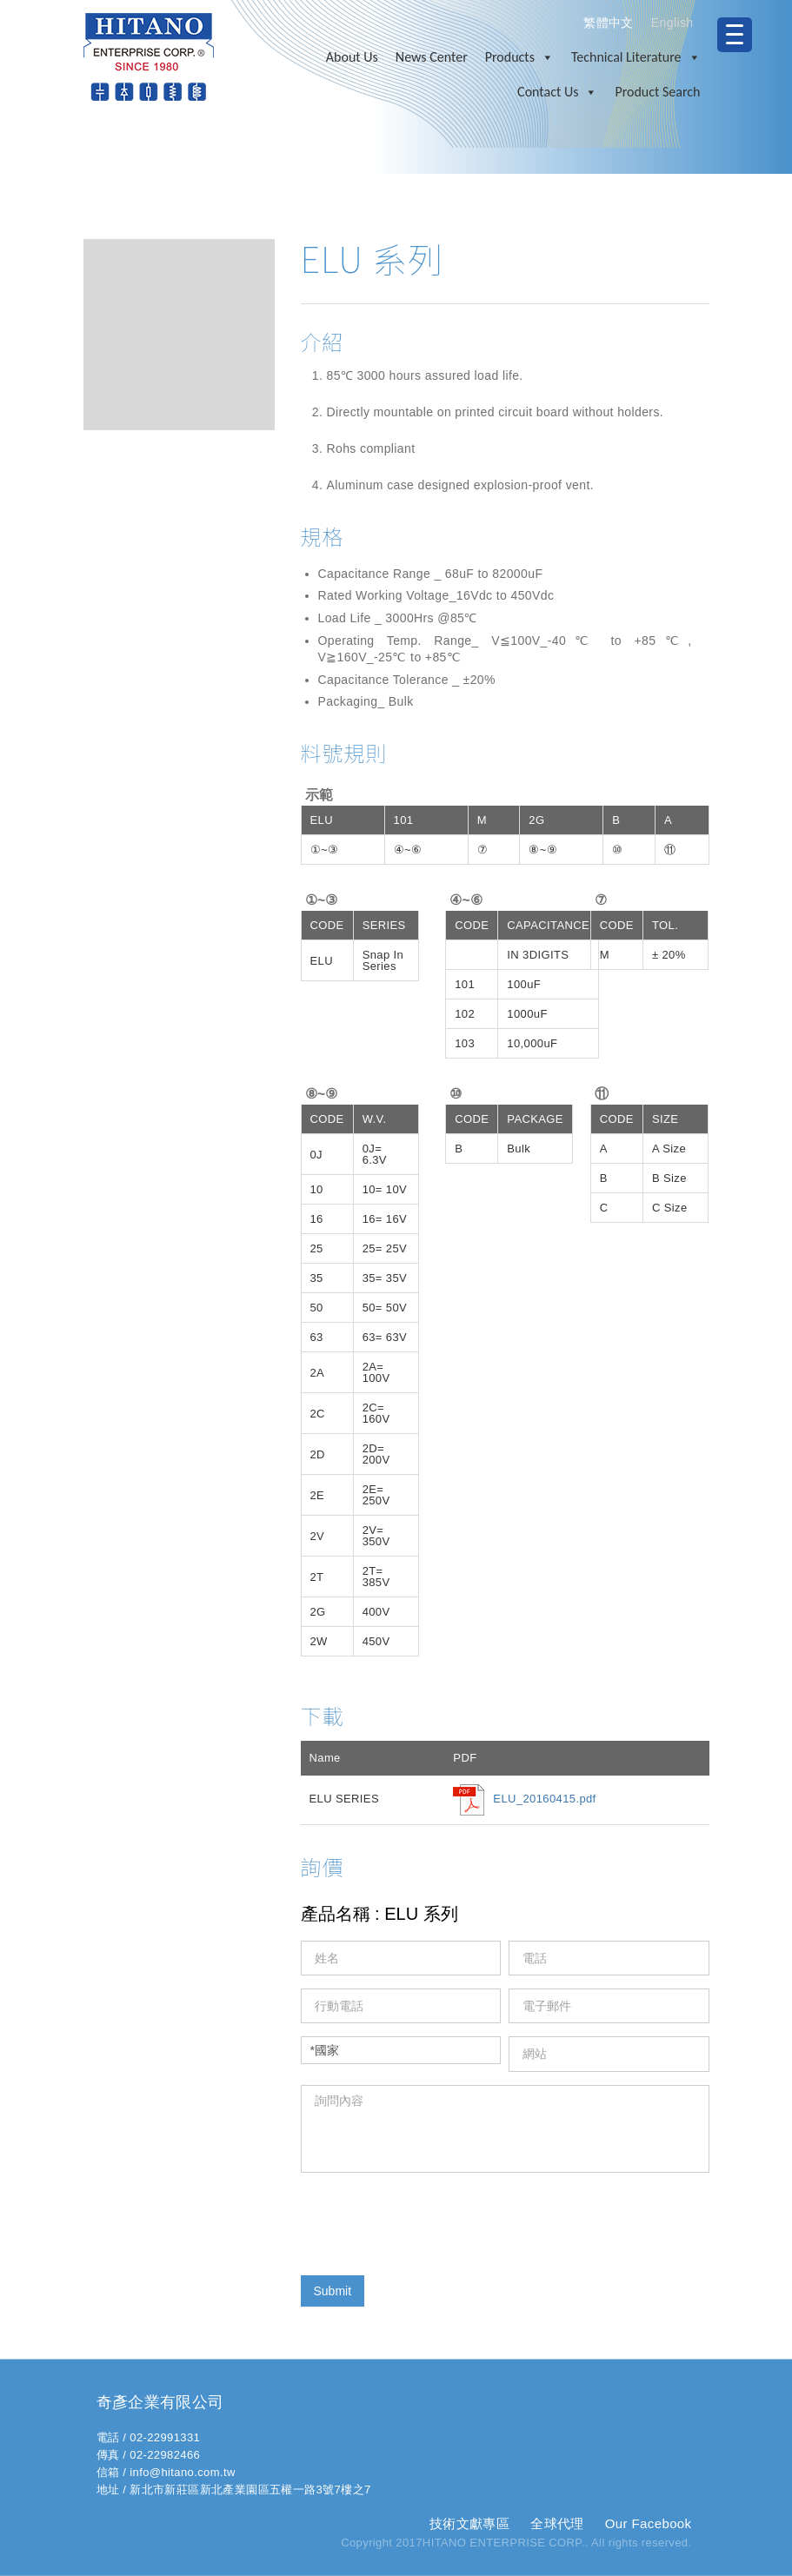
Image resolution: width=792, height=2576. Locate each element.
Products (519, 57)
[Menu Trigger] (734, 34)
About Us (352, 57)
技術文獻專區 (469, 2523)
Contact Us (557, 92)
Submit (333, 2291)
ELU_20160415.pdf (544, 1798)
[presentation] (433, 2220)
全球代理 (557, 2523)
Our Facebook (648, 2523)
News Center (432, 57)
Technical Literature (636, 57)
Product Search (657, 91)
